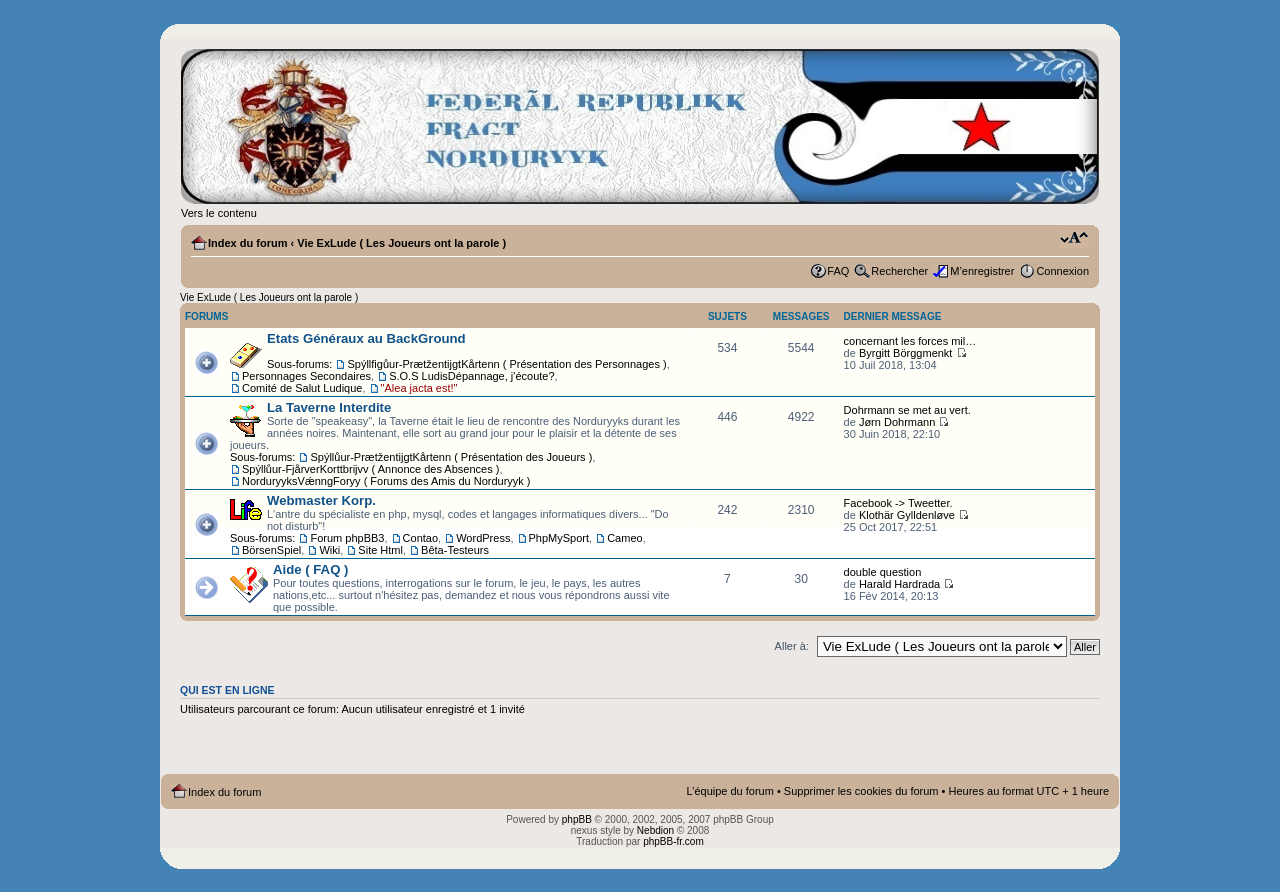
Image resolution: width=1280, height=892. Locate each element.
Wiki (329, 550)
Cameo (624, 538)
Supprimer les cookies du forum (861, 791)
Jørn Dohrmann (897, 422)
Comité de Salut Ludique (302, 388)
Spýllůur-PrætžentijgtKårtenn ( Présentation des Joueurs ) (451, 457)
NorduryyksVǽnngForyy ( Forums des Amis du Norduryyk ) (386, 481)
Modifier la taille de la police (1074, 239)
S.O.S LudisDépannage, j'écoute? (471, 376)
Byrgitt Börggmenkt (906, 353)
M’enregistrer (982, 271)
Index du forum (247, 243)
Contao (420, 538)
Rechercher (899, 271)
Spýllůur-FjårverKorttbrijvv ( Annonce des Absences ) (370, 469)
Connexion (1062, 271)
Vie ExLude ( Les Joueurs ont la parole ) (401, 243)
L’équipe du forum (729, 791)
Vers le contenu (219, 213)
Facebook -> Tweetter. (898, 503)
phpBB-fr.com (673, 841)
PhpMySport (559, 538)
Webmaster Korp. (321, 500)
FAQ (838, 271)
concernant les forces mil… (910, 341)
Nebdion (655, 830)
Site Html (380, 550)
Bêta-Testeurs (455, 550)
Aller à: (792, 646)
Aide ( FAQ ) (310, 569)
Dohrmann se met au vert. (907, 410)
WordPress (483, 538)
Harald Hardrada (899, 584)
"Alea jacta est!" (419, 388)
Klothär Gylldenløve (907, 515)
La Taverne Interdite (329, 407)
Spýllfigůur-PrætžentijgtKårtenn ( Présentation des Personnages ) (506, 364)
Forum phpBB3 (347, 538)
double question (883, 572)
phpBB (577, 819)
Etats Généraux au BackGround (366, 338)
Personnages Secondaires (306, 376)
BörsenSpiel (271, 550)
